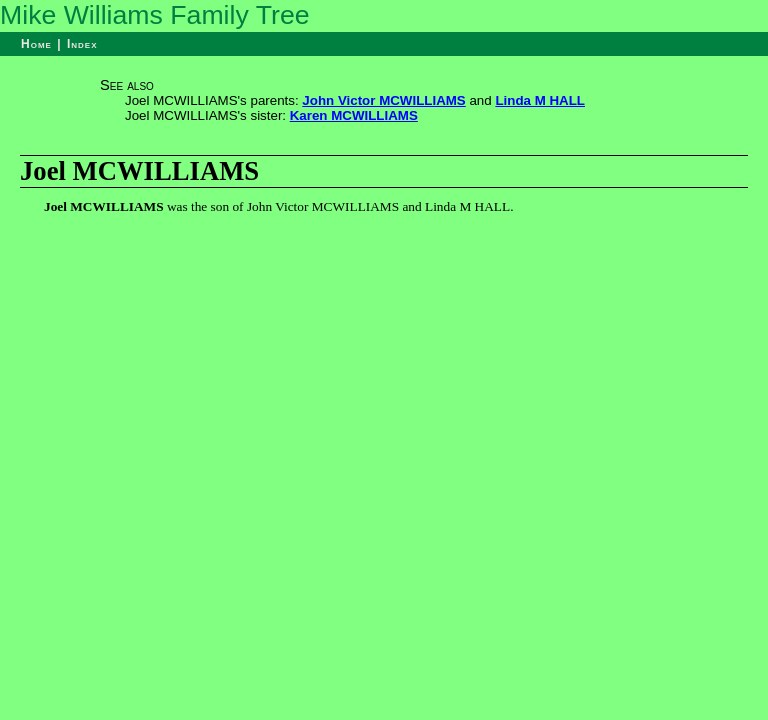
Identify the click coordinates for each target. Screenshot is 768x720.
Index (82, 44)
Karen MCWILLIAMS (354, 115)
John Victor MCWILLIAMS (383, 100)
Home (36, 44)
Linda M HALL (540, 100)
